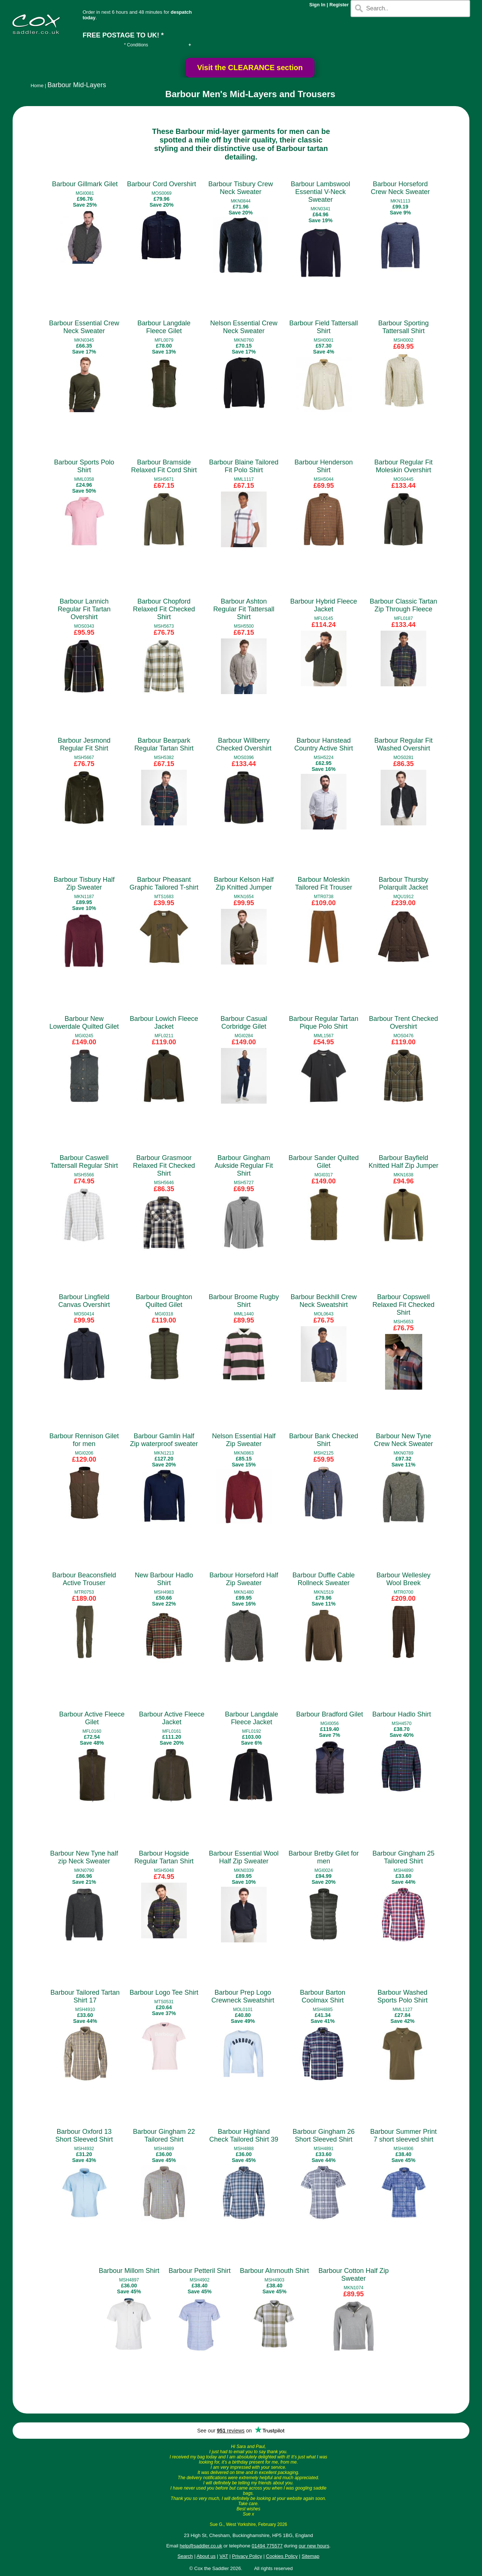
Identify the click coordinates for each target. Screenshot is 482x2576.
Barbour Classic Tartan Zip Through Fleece (403, 605)
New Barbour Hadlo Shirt (164, 1579)
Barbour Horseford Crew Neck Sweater (400, 188)
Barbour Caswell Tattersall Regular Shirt (84, 1161)
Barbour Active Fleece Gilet (91, 1718)
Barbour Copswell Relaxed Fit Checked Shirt (403, 1304)
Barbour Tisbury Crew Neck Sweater (240, 188)
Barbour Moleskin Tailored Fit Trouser (323, 883)
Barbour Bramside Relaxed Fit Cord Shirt (164, 466)
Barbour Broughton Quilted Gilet (164, 1300)
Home (36, 85)
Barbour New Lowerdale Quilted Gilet (84, 1022)
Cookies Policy (281, 2556)
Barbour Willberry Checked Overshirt (243, 744)
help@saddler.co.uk (201, 2546)
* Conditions (136, 44)
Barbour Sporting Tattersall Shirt (403, 327)
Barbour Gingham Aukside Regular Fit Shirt (244, 1165)
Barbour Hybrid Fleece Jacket (323, 605)
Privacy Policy (247, 2556)
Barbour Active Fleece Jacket (171, 1718)
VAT (223, 2556)
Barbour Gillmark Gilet (85, 184)
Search (185, 2556)
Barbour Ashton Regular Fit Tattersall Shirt (243, 609)
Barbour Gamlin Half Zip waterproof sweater (164, 1440)
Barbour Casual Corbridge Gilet (244, 1022)
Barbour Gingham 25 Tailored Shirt (403, 1857)
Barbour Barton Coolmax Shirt (322, 1996)
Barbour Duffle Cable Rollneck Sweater (324, 1579)
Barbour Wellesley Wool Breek (404, 1579)
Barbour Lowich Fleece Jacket (164, 1022)
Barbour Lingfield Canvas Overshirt (84, 1300)
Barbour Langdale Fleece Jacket (251, 1718)
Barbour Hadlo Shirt (401, 1714)
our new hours (314, 2546)
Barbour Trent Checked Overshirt (403, 1022)
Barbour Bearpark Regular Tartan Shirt (164, 744)
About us (205, 2556)
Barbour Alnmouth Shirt (274, 2270)
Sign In (317, 4)
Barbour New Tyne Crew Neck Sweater (403, 1440)
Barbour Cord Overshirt (161, 184)
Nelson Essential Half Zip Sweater (244, 1440)
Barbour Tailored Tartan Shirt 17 (85, 1996)
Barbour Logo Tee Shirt (164, 1992)
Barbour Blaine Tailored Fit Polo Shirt (244, 466)
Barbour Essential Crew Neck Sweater (84, 327)
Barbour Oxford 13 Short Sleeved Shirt (84, 2135)
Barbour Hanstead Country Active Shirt (323, 744)
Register (339, 4)
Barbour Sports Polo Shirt (84, 466)
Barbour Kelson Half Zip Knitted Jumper (244, 883)
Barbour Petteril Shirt (200, 2270)
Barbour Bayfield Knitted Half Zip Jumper (403, 1161)
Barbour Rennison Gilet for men (84, 1440)
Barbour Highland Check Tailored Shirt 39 (244, 2135)
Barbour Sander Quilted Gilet (324, 1161)
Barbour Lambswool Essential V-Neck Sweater (320, 191)
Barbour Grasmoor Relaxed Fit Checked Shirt (164, 1165)
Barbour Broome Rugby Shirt (244, 1300)
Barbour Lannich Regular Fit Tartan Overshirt (84, 609)
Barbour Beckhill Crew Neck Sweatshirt (323, 1300)
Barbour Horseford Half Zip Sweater (243, 1579)
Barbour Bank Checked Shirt (323, 1440)
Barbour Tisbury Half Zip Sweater (83, 883)
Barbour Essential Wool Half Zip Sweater (244, 1857)
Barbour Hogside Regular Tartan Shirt (164, 1857)
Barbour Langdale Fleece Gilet (163, 327)
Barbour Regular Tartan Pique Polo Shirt (323, 1022)
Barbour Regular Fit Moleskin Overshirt (403, 466)
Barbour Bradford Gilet (329, 1714)
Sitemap (310, 2556)
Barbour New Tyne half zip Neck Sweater (84, 1857)
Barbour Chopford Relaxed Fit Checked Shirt (164, 609)
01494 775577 (267, 2546)
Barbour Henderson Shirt (323, 466)
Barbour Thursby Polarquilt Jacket (404, 883)
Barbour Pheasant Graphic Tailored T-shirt (164, 883)
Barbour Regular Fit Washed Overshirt (403, 744)
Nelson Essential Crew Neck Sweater (243, 327)
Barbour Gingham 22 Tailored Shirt (164, 2135)
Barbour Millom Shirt (129, 2270)
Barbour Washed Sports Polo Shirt (402, 1996)
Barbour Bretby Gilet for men (324, 1857)
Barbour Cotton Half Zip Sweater (354, 2274)
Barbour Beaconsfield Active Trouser (84, 1579)
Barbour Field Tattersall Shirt (323, 327)
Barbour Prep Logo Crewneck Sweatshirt (242, 1996)
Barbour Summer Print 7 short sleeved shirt (403, 2135)
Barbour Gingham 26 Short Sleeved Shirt (324, 2135)
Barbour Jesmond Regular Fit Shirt (84, 744)
